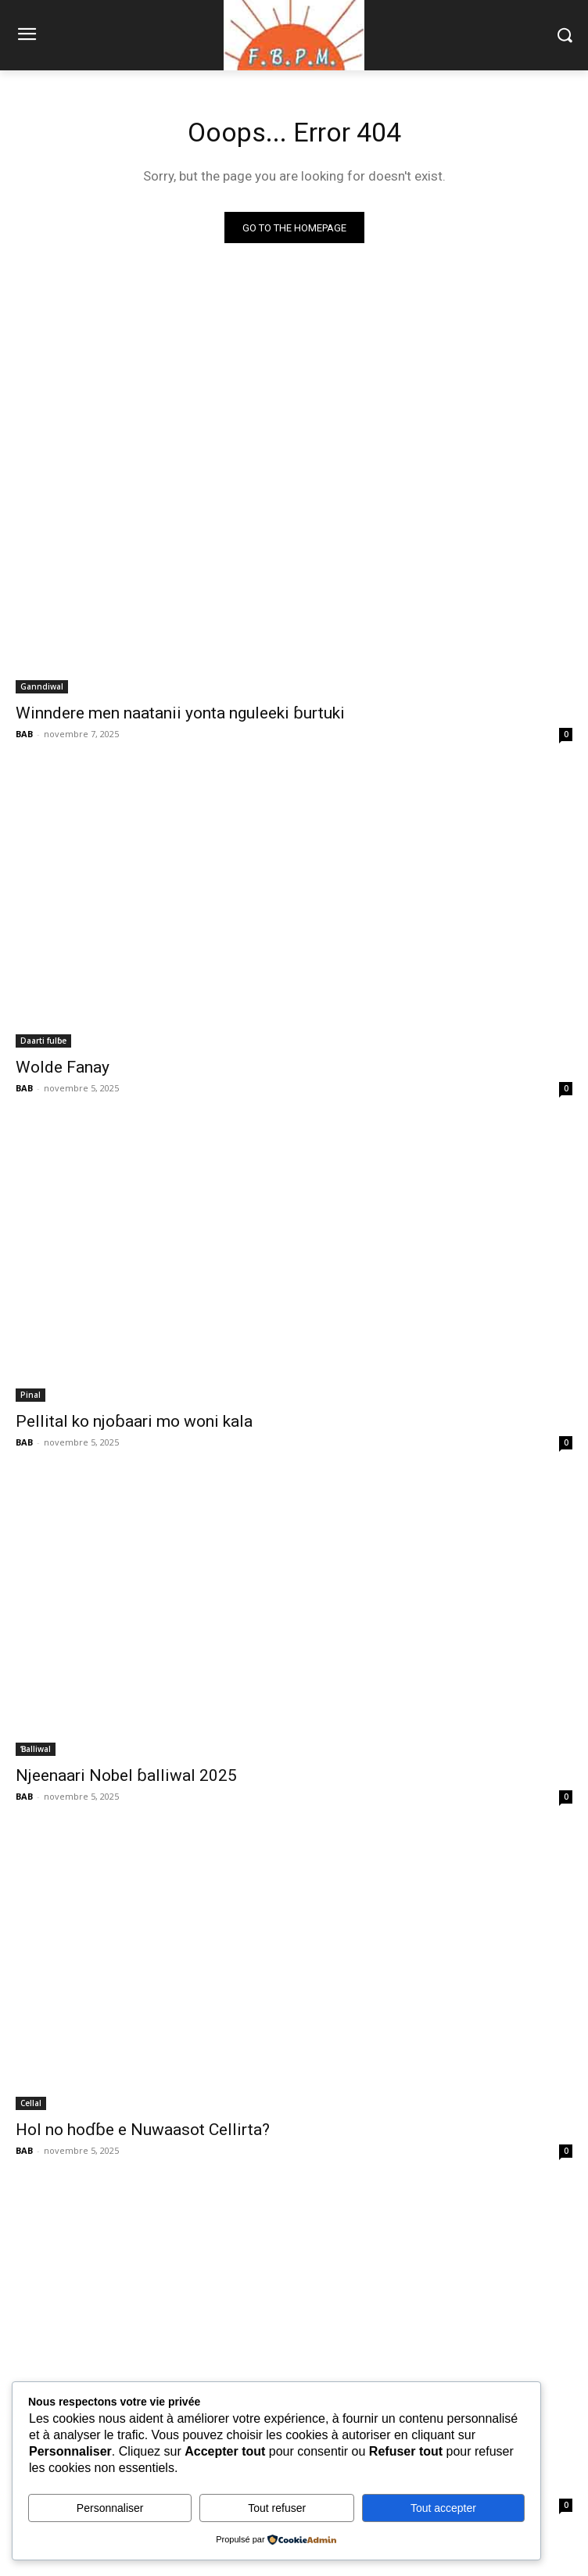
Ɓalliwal (35, 1748)
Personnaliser (110, 2508)
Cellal (30, 2103)
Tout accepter (443, 2508)
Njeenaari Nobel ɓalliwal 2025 (126, 1775)
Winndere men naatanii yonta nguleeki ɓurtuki (180, 713)
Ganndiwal (41, 686)
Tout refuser (277, 2508)
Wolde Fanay (62, 1067)
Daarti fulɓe (43, 1040)
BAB (24, 734)
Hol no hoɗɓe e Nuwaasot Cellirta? (143, 2129)
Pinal (30, 1394)
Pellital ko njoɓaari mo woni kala (134, 1421)
